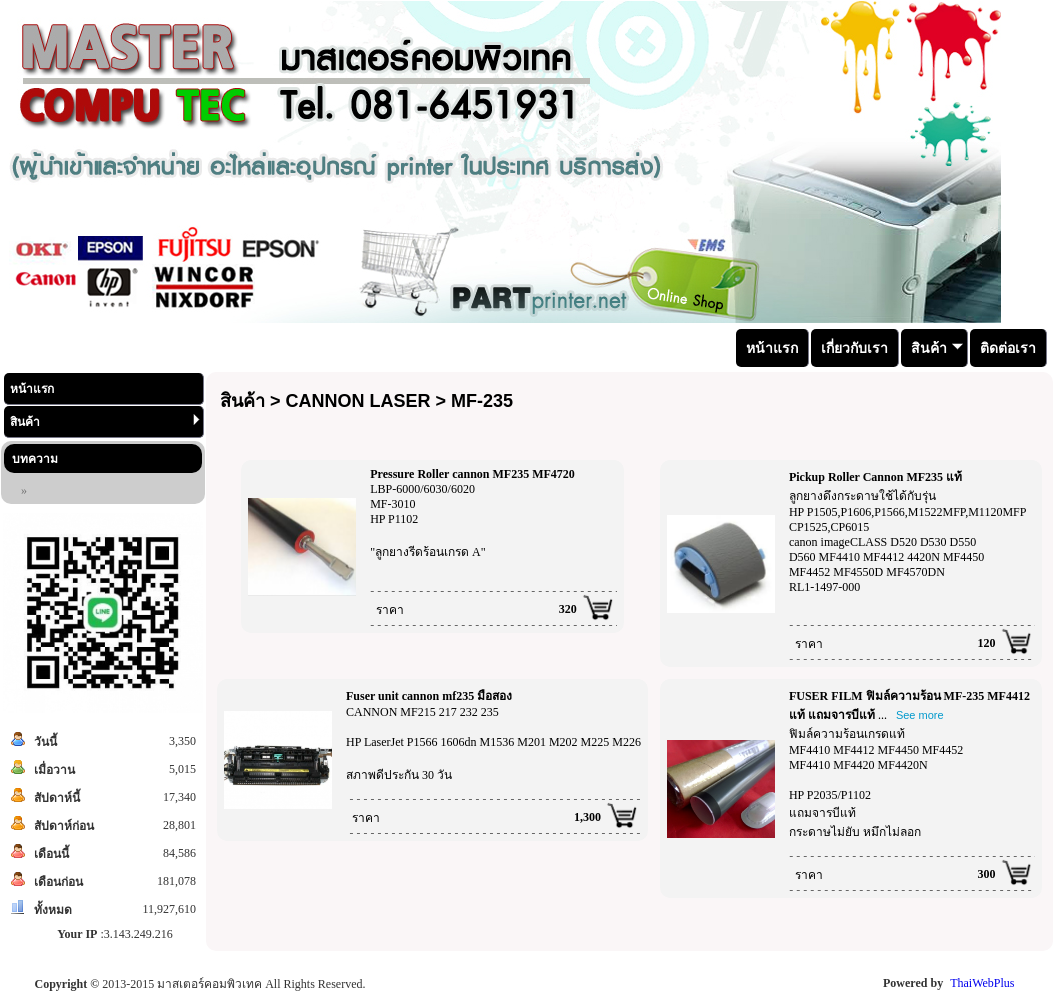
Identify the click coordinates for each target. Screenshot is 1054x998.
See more (920, 715)
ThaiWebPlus (982, 983)
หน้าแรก (32, 389)
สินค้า (105, 421)
